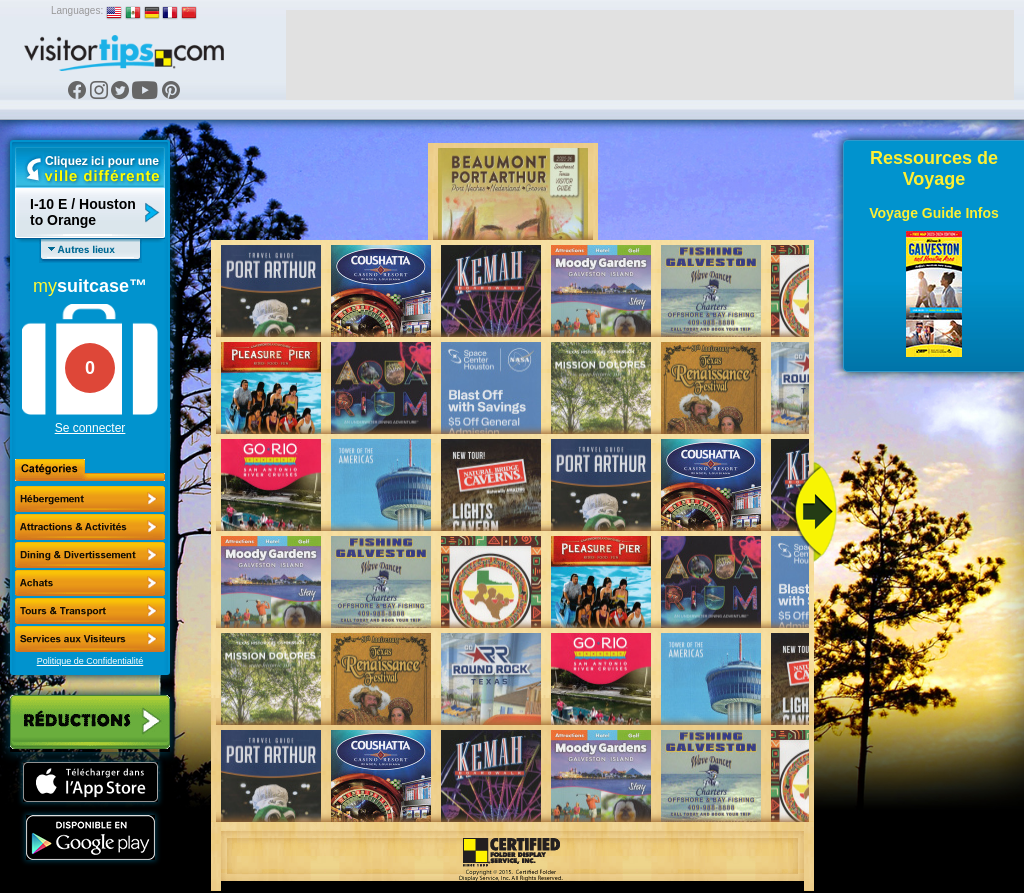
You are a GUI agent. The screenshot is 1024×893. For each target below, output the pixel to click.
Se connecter (90, 428)
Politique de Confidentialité (90, 661)
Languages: (77, 10)
